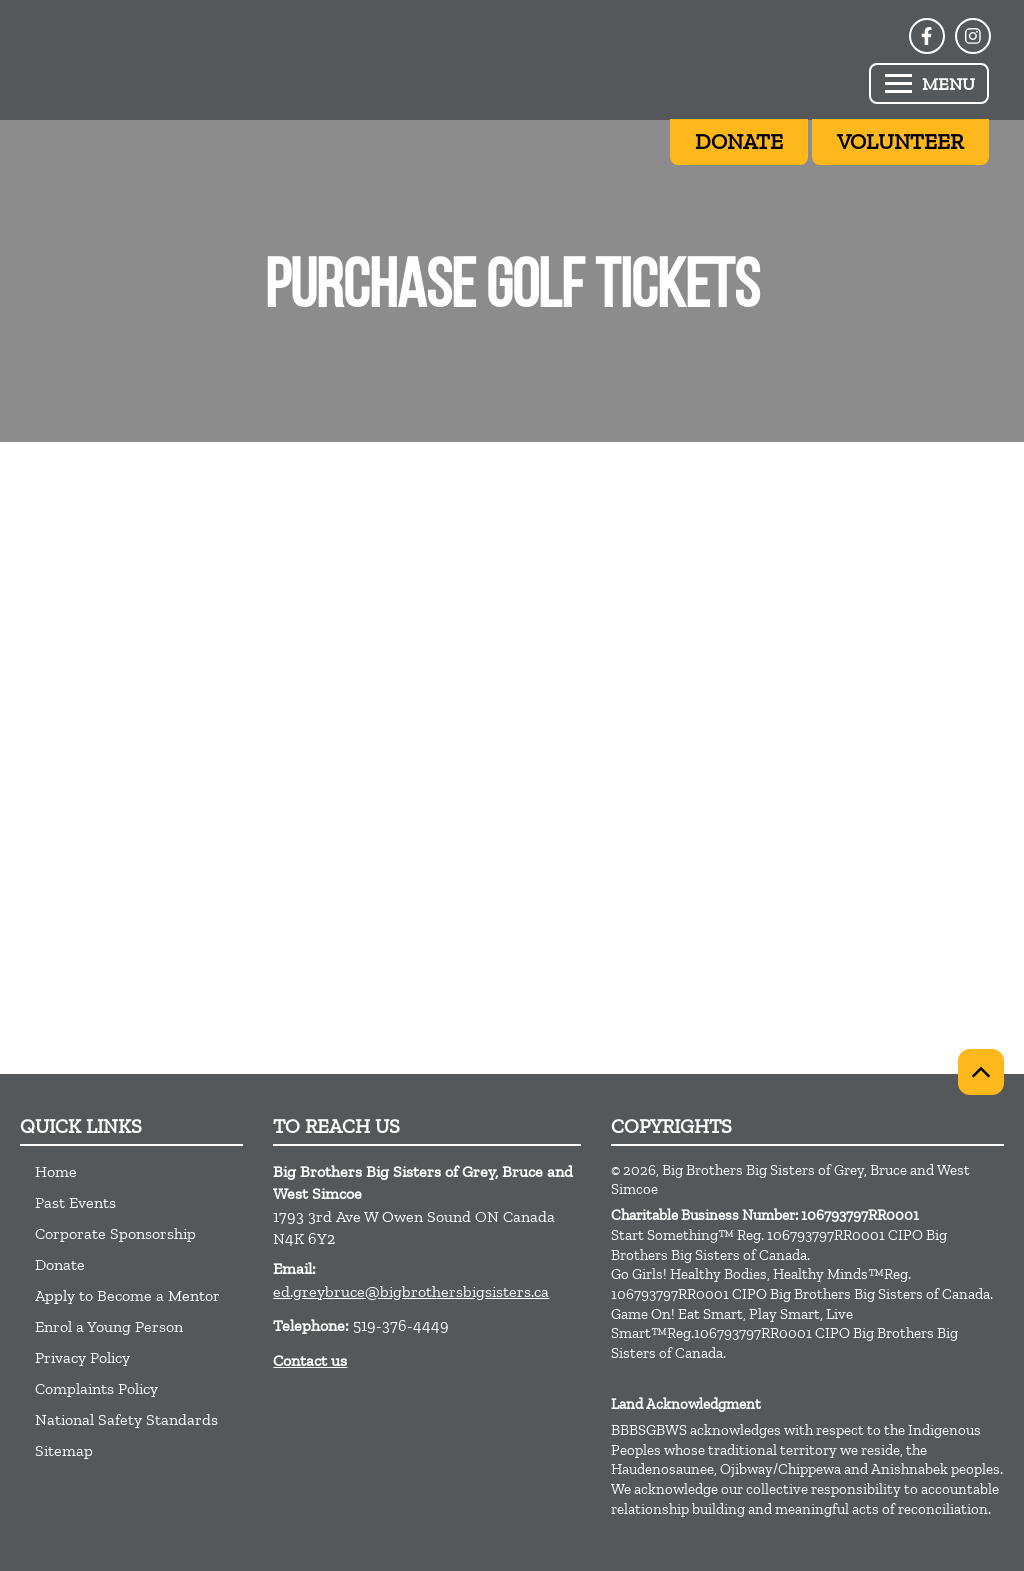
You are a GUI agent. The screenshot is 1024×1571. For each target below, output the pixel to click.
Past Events (75, 1202)
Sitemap (64, 1450)
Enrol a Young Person (109, 1326)
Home (56, 1171)
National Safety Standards (126, 1419)
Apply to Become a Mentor (127, 1295)
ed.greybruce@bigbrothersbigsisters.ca (411, 1291)
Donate (60, 1264)
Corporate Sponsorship (115, 1233)
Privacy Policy (82, 1357)
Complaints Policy (96, 1388)
